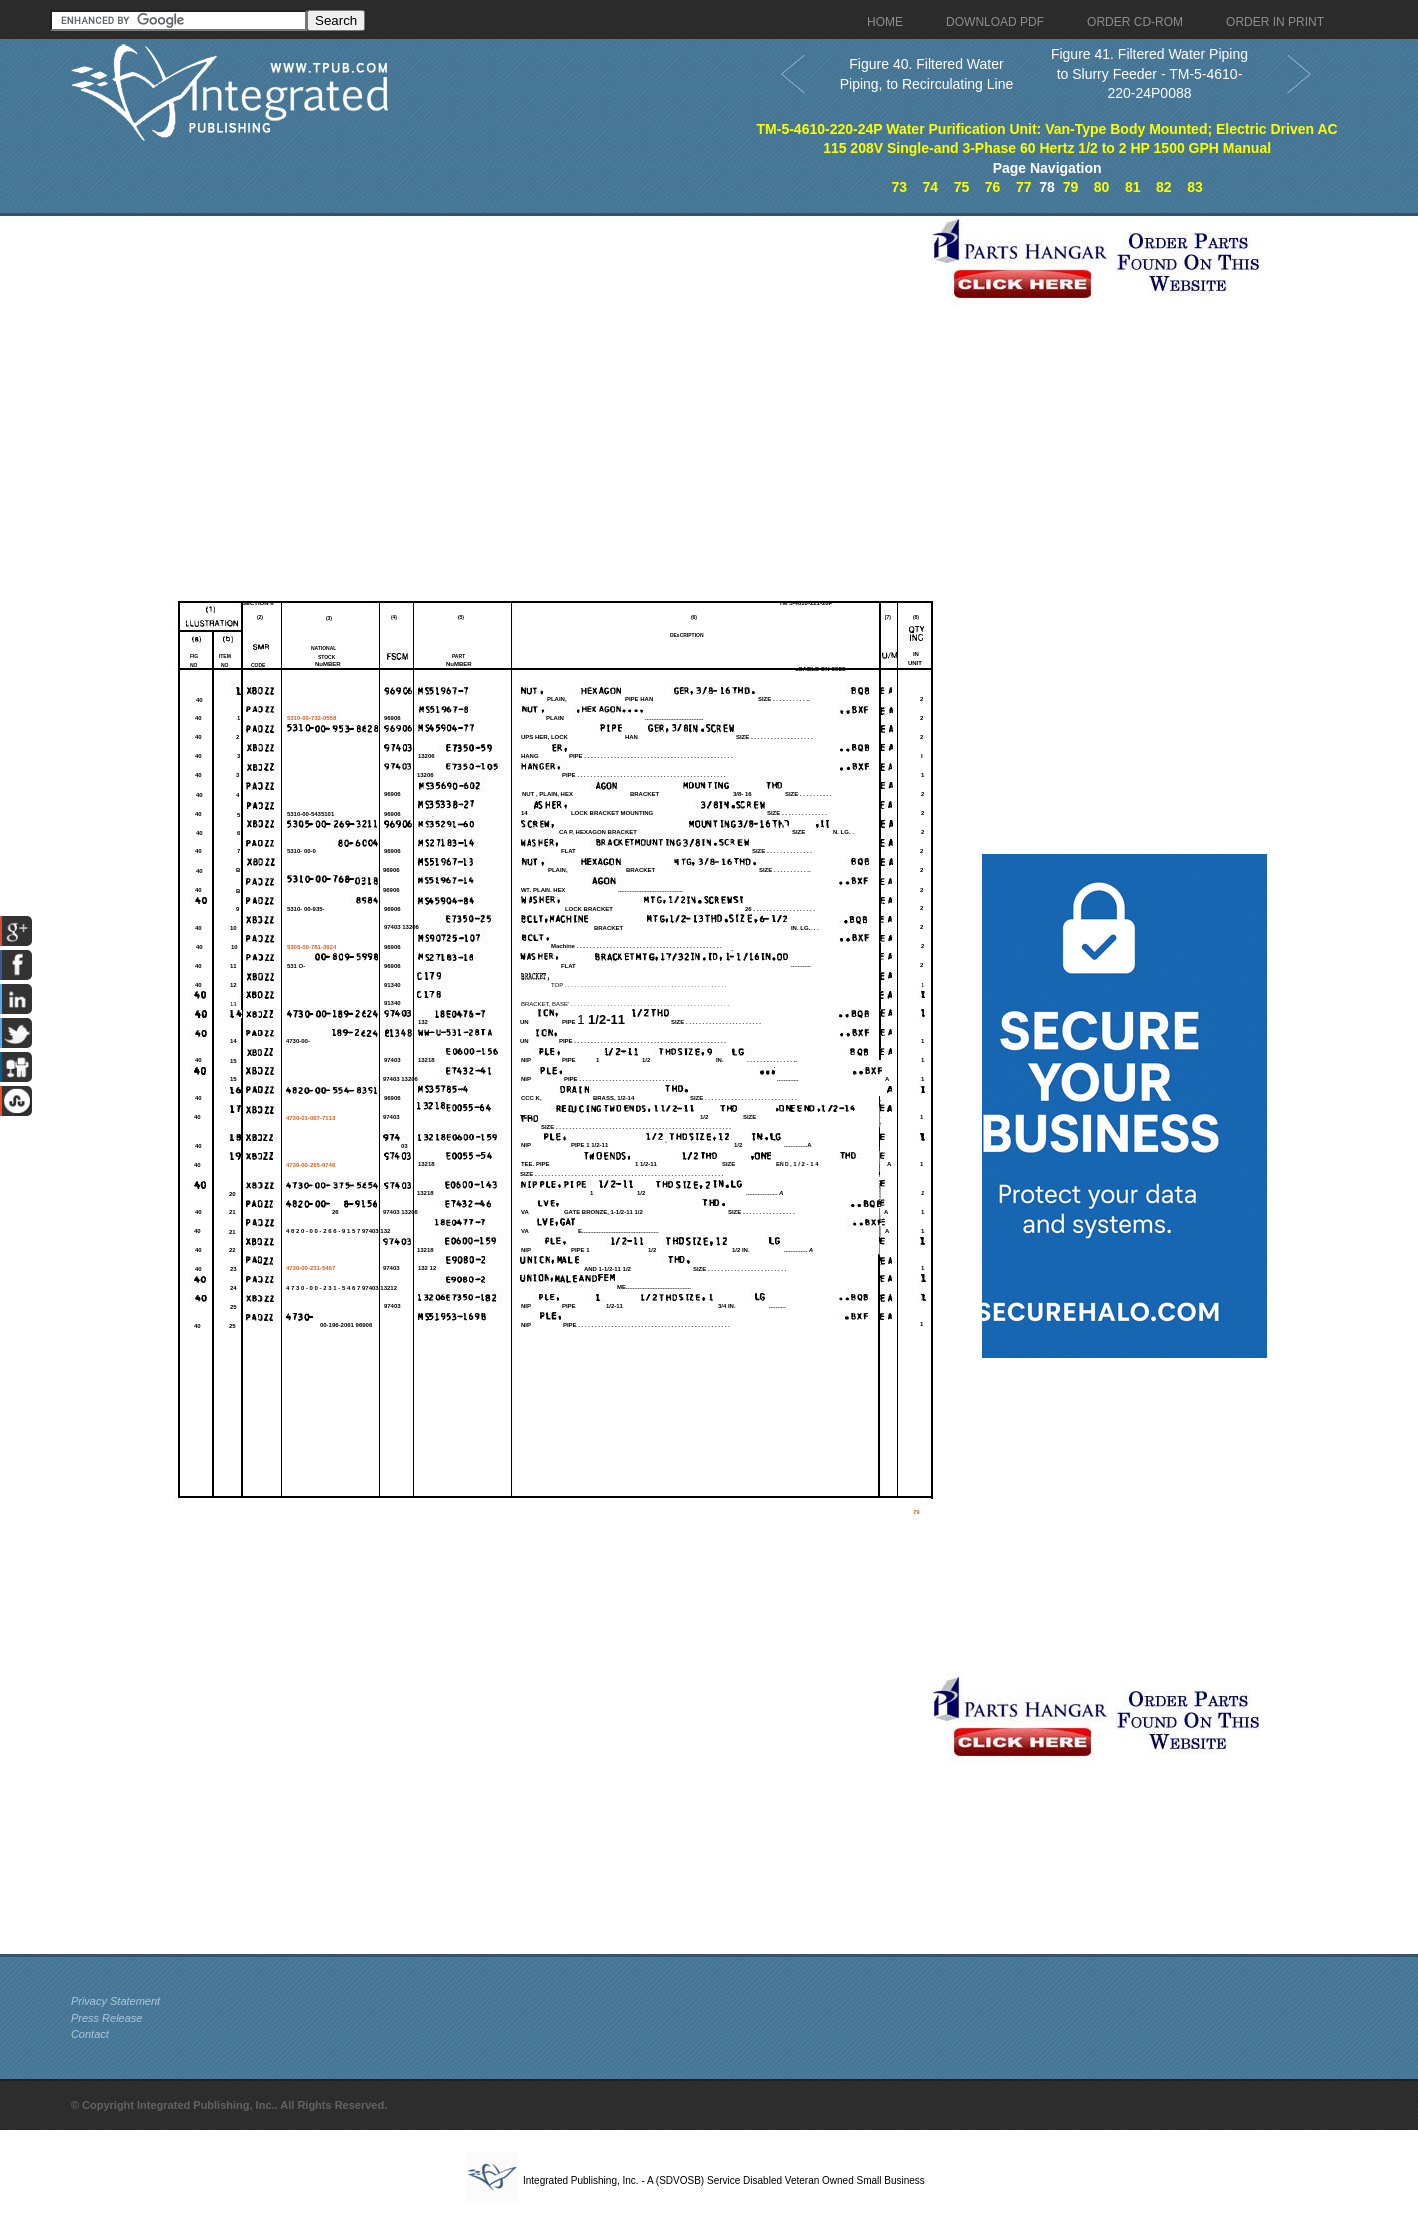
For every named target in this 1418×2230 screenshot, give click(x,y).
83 (1195, 187)
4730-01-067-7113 (310, 1118)
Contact (90, 2034)
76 (993, 187)
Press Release (107, 2018)
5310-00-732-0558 (311, 718)
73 (899, 187)
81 (1133, 187)
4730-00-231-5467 (310, 1268)
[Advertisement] (496, 356)
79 (1071, 187)
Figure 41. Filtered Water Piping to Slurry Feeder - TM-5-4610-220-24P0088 (1149, 73)
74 (931, 187)
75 (962, 187)
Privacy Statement (115, 2001)
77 (1024, 187)
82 (1164, 187)
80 (1102, 187)
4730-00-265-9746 (310, 1165)
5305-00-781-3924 (311, 947)
